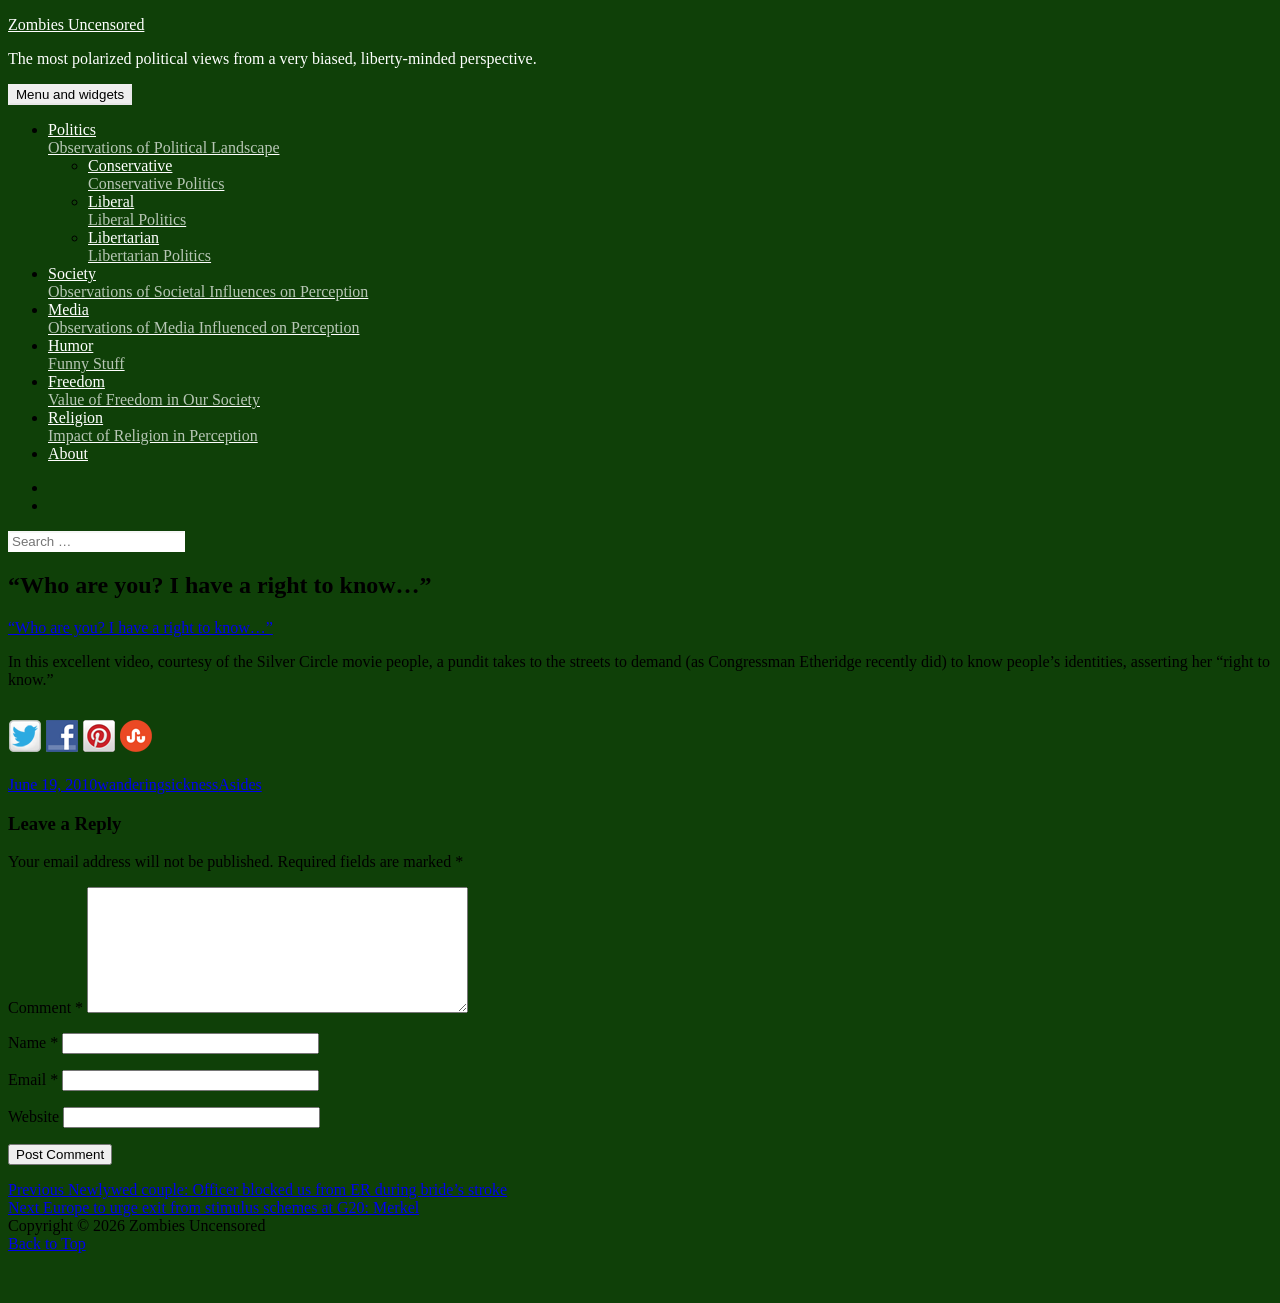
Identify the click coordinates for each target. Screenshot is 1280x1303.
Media (660, 319)
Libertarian (680, 247)
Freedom (660, 391)
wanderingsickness (157, 784)
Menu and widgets (70, 94)
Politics (660, 139)
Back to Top (47, 1267)
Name (33, 1066)
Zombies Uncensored (76, 24)
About (68, 453)
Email (33, 1103)
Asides (240, 784)
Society (660, 283)
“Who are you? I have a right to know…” (140, 627)
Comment (45, 1031)
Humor (660, 355)
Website (33, 1140)
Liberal (680, 211)
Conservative (680, 175)
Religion (660, 427)
